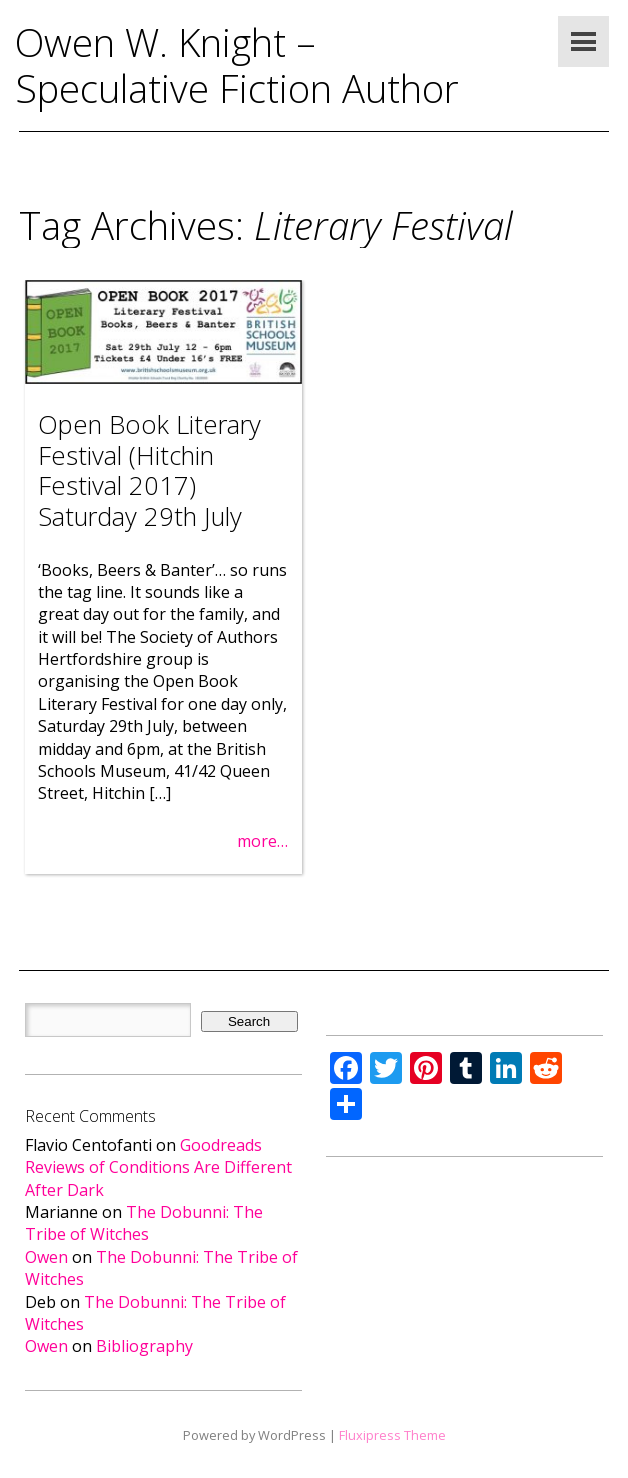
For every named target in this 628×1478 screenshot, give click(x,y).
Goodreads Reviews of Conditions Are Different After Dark (158, 1167)
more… (262, 841)
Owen (46, 1257)
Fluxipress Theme (392, 1435)
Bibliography (144, 1346)
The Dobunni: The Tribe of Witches (144, 1223)
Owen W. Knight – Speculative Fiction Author (237, 65)
